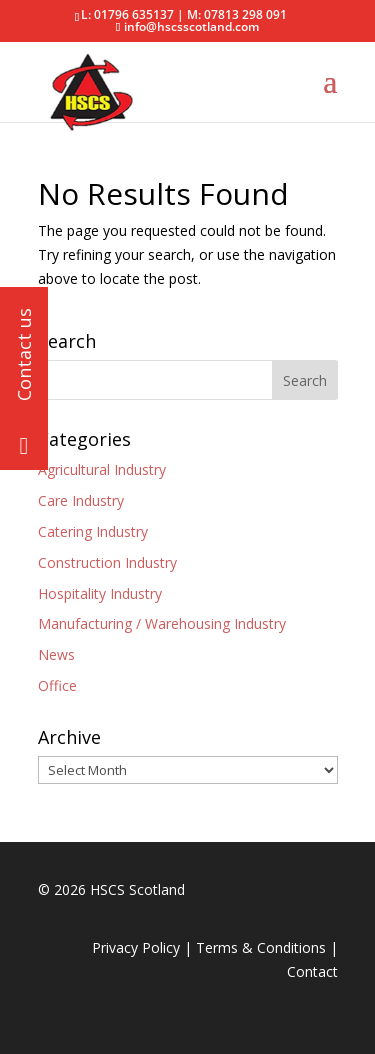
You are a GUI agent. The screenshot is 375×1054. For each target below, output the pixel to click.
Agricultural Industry (102, 469)
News (56, 654)
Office (57, 685)
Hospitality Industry (100, 593)
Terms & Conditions (261, 947)
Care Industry (81, 500)
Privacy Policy (136, 947)
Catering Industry (93, 531)
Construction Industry (107, 562)
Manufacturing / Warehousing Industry (162, 623)
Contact (312, 971)
